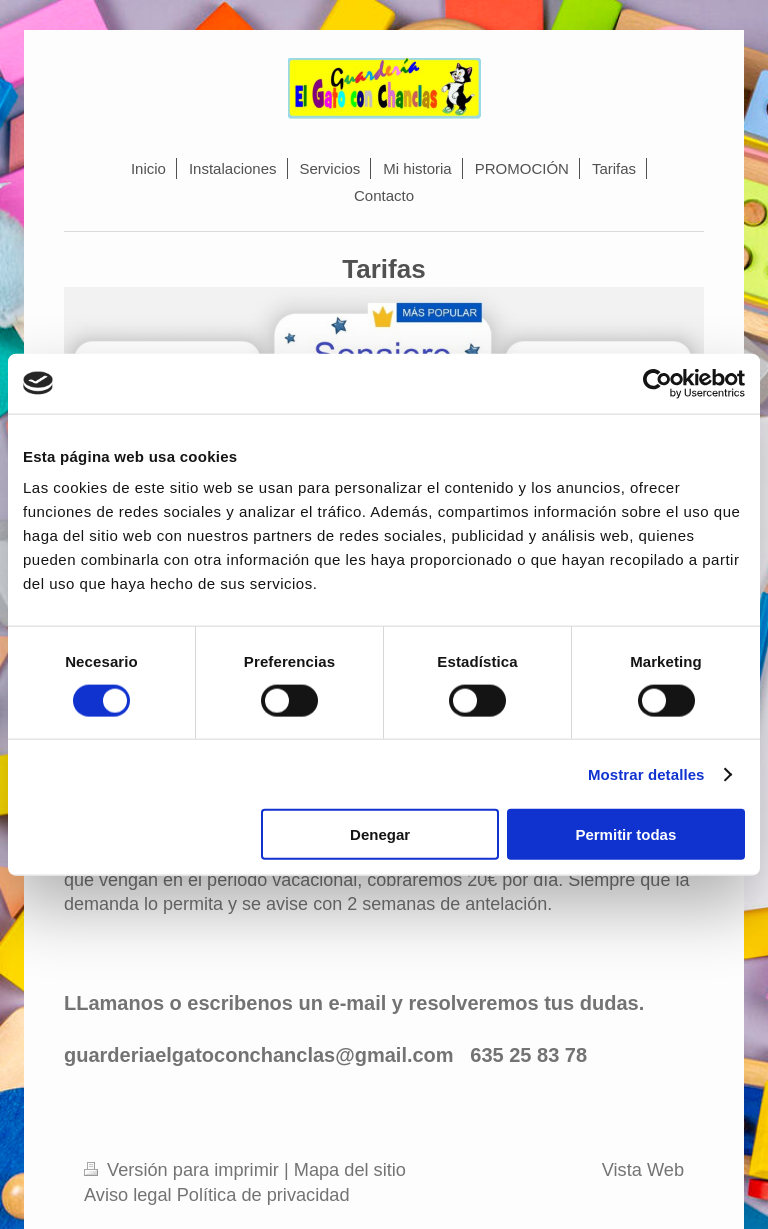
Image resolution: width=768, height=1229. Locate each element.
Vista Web (643, 1170)
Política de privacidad (263, 1195)
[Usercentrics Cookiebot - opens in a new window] (657, 383)
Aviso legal (128, 1195)
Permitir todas (625, 834)
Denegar (380, 834)
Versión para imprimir (184, 1170)
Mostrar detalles (646, 773)
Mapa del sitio (350, 1170)
